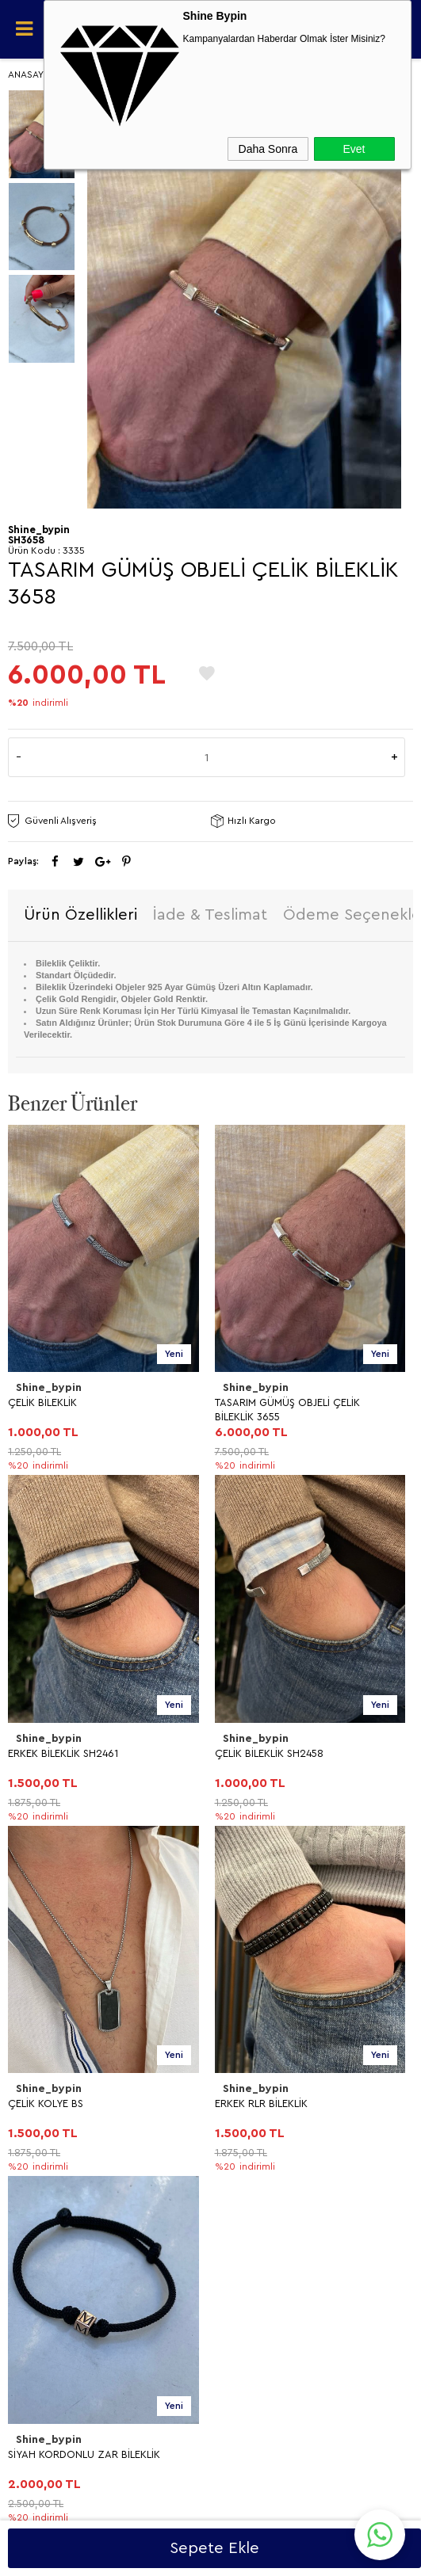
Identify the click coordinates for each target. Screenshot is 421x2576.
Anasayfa (37, 2068)
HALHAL (35, 1859)
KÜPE (28, 1778)
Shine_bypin (49, 1387)
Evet (354, 149)
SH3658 (26, 540)
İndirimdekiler (48, 2122)
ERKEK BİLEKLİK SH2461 (270, 1402)
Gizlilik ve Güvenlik (60, 2017)
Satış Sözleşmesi (55, 1963)
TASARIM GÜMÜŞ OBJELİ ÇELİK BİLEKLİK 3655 (80, 1409)
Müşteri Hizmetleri (59, 2148)
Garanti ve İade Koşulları (74, 1990)
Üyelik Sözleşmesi (58, 1936)
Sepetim (35, 2175)
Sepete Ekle (214, 2548)
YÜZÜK (33, 1805)
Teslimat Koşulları (57, 1909)
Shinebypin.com (273, 2514)
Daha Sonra (268, 149)
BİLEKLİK (35, 1832)
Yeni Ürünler (45, 2095)
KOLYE (31, 1751)
